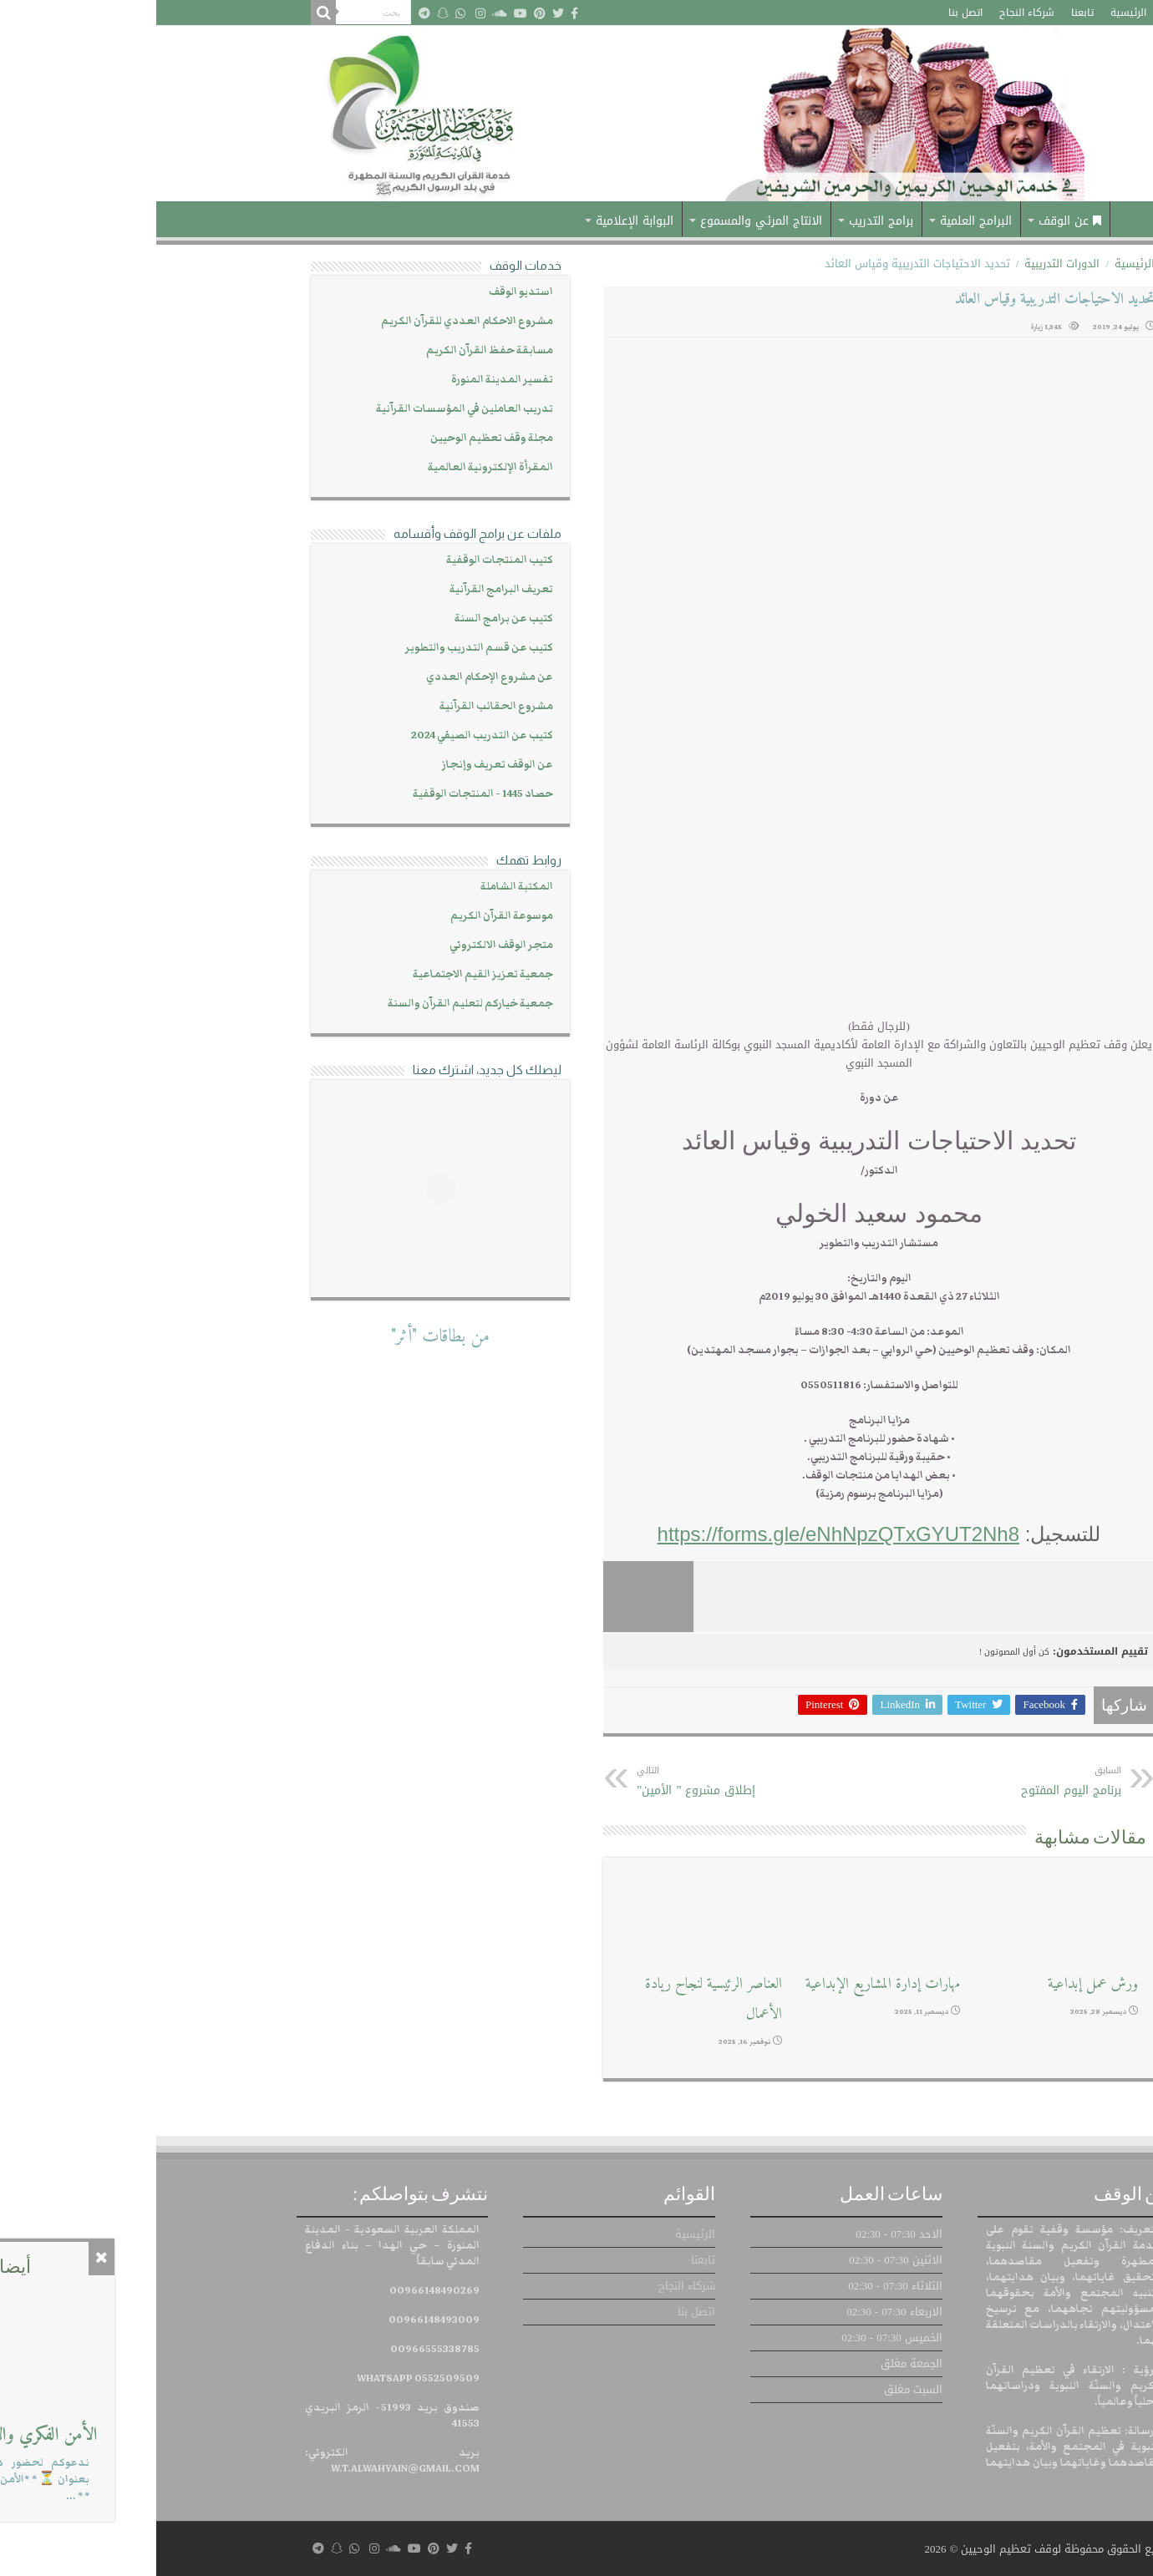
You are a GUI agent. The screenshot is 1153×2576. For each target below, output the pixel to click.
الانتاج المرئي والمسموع (605, 221)
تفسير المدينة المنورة (346, 380)
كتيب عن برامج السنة (347, 618)
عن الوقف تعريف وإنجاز (341, 765)
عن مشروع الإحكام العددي (333, 677)
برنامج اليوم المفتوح (879, 1782)
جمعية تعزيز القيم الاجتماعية (327, 974)
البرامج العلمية (820, 221)
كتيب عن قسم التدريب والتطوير (323, 648)
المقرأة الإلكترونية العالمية (334, 467)
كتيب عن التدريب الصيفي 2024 (326, 735)
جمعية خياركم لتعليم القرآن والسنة (314, 1004)
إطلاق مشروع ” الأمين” (566, 1782)
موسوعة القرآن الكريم (345, 916)
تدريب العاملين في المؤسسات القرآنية (308, 409)
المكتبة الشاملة (360, 887)
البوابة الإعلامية (478, 221)
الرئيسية (972, 12)
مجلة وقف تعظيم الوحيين (335, 438)
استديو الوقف (365, 292)
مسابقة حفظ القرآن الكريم (333, 350)
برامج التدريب (725, 221)
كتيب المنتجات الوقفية (343, 560)
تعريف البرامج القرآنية (345, 589)
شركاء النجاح (870, 12)
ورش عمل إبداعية (936, 1984)
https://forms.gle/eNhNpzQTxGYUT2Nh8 (682, 1534)
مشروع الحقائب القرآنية (340, 706)
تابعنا (926, 12)
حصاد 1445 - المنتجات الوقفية (327, 794)
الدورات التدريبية (905, 263)
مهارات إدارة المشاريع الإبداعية (726, 1984)
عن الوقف (913, 221)
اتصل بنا (809, 12)
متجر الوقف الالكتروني (345, 945)
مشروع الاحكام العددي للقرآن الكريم (311, 321)
